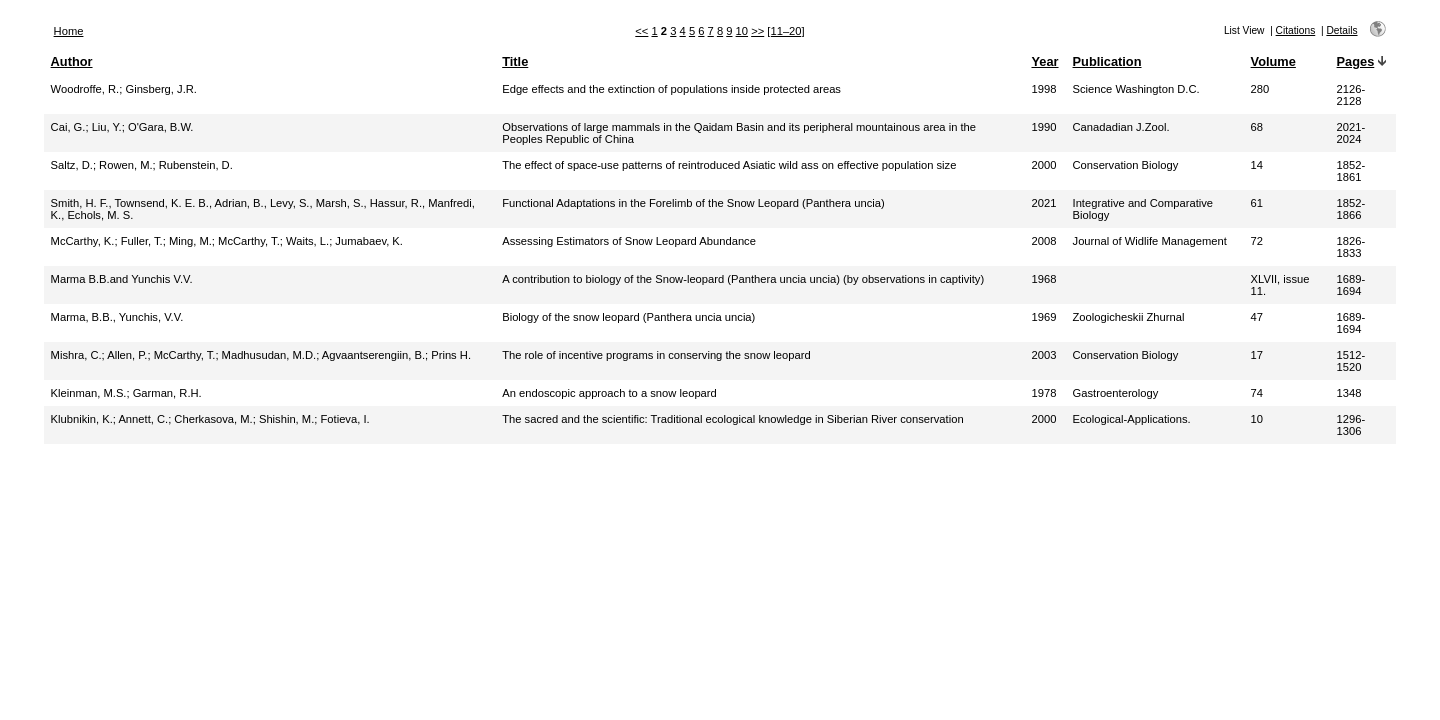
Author (72, 61)
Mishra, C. (76, 355)
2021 (1043, 203)
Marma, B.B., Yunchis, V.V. (117, 317)
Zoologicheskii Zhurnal (1129, 317)
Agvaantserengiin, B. (373, 355)
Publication (1107, 61)
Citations (1296, 30)
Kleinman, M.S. (89, 393)
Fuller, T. (142, 241)
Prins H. (451, 355)
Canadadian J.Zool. (1121, 127)
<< (641, 31)
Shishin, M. (286, 419)
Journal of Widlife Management (1150, 241)
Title (515, 61)
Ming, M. (190, 241)
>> (757, 31)
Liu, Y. (107, 127)
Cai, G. (68, 127)
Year (1044, 61)
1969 (1043, 317)
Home (69, 31)
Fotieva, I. (344, 419)
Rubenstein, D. (196, 165)
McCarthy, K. (83, 241)
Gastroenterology (1116, 393)
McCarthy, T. (249, 241)
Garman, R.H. (167, 393)
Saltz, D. (72, 165)
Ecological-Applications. (1132, 419)
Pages (1356, 61)
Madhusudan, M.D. (269, 355)
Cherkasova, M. (213, 419)
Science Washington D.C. (1136, 89)
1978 (1043, 393)
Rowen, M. (125, 165)
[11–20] (785, 31)
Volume (1273, 61)
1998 (1043, 89)
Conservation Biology (1126, 165)
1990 (1043, 127)
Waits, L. (307, 241)
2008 (1043, 241)
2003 (1043, 355)
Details (1341, 30)
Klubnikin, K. (82, 419)
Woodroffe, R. (85, 89)
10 (742, 31)
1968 (1043, 279)
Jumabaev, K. (369, 241)
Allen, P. (127, 355)
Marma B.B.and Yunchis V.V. (122, 279)
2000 (1043, 165)
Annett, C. (143, 419)
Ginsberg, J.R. (161, 89)
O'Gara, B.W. (161, 127)
